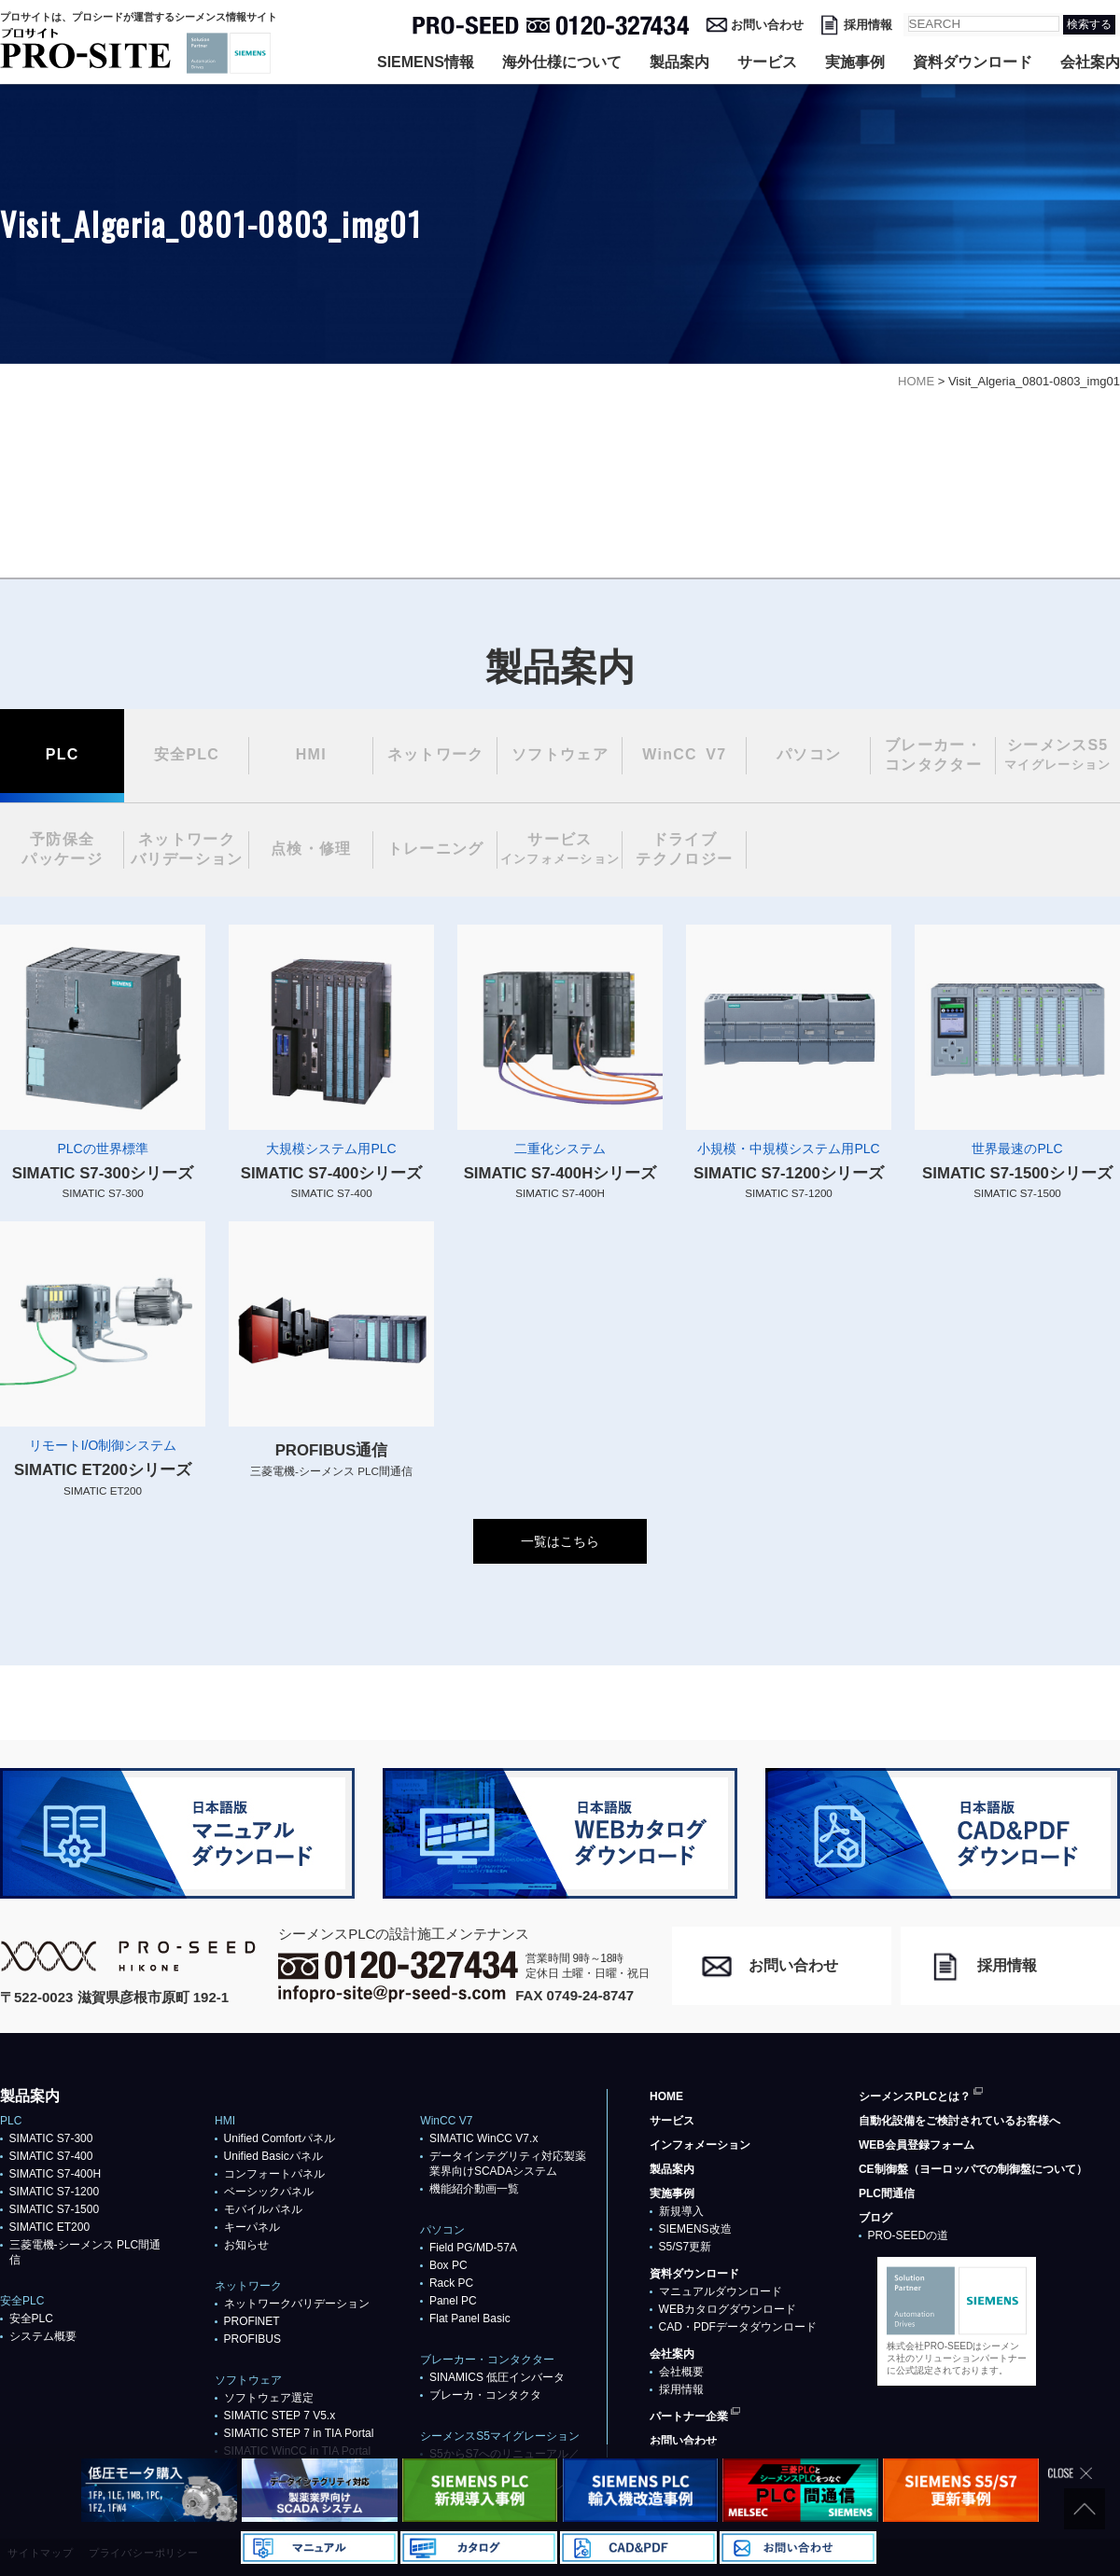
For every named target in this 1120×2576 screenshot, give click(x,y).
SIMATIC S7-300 (51, 2138)
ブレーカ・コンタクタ (485, 2395)
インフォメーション (700, 2144)
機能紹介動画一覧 (474, 2188)
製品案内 (679, 62)
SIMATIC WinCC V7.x (483, 2138)
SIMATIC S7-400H (55, 2173)
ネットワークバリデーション (297, 2303)
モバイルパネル (263, 2209)
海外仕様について (562, 62)
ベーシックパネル (269, 2191)
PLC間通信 (887, 2193)
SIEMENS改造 (695, 2228)
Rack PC (451, 2283)
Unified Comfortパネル (279, 2138)
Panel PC (453, 2300)
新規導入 (681, 2211)
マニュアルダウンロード (720, 2291)
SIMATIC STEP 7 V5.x (280, 2415)
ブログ (875, 2217)
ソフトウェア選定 (269, 2397)
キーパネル (252, 2227)
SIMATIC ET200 (49, 2227)
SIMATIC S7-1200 (54, 2191)
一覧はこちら (560, 1541)
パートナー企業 (689, 2416)
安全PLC (31, 2318)
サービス (767, 62)
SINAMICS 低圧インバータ (497, 2377)
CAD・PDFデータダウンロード (738, 2326)
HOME (666, 2096)
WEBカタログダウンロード (727, 2309)
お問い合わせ (767, 25)
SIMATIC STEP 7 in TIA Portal (299, 2433)
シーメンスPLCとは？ (915, 2096)
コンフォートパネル (274, 2173)
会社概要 (681, 2371)
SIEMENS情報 (425, 62)
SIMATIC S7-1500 (54, 2209)
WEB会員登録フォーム (916, 2144)
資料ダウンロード (972, 62)
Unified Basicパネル (273, 2156)
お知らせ (246, 2244)
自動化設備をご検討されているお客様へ (959, 2120)
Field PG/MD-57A (473, 2247)
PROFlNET (252, 2321)
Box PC (448, 2265)
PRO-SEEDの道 (908, 2235)
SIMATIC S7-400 (51, 2156)
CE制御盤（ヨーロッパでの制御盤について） (973, 2169)
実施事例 (855, 62)
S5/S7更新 (685, 2246)
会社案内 (1090, 62)
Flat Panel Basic (470, 2318)
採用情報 (868, 25)
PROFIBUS (252, 2339)
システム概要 (43, 2336)
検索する (1089, 24)
